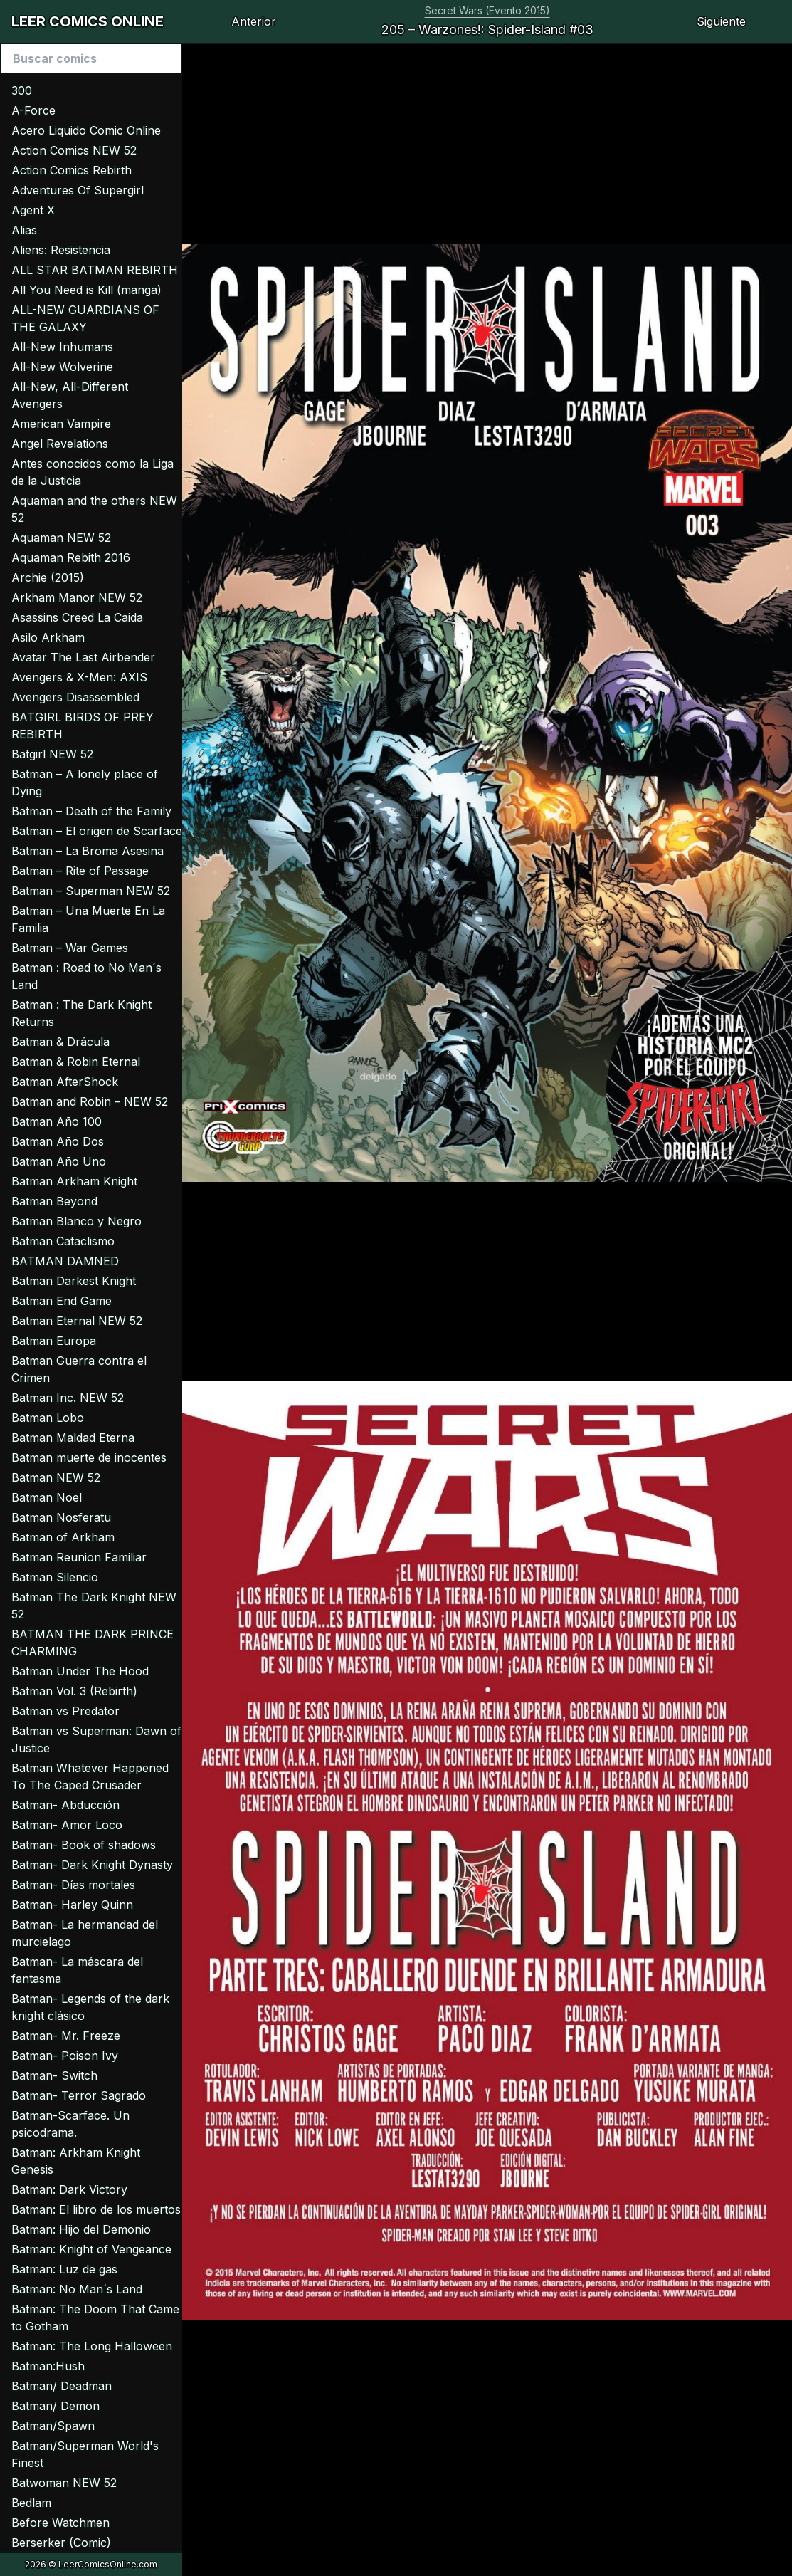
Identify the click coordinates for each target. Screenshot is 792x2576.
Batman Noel (46, 1497)
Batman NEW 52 (55, 1477)
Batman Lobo (47, 1417)
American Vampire (61, 424)
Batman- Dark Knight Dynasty (92, 1865)
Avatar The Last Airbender (83, 657)
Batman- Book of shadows (83, 1845)
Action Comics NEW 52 (74, 150)
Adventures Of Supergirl (77, 190)
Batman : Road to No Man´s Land (86, 976)
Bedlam (31, 2503)
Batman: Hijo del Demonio (81, 2229)
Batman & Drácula (60, 1042)
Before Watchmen (60, 2522)
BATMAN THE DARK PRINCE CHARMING (92, 1642)
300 (21, 90)
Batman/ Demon (55, 2406)
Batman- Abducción (65, 1805)
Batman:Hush (48, 2366)
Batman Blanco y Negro (76, 1221)
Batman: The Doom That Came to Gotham (95, 2317)
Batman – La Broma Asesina (87, 851)
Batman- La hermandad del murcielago (84, 1933)
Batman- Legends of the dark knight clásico (90, 2007)
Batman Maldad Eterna (72, 1437)
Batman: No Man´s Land (76, 2289)
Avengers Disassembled (75, 697)
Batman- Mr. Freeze (65, 2035)
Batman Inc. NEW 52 (67, 1398)
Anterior (253, 21)
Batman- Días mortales (73, 1885)
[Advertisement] (487, 144)
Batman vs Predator (65, 1711)
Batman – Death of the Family (91, 811)
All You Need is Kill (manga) (86, 290)
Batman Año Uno (58, 1161)
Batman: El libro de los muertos (96, 2209)
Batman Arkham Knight (74, 1181)
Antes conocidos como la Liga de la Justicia (92, 472)
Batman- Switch (54, 2075)
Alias (24, 230)
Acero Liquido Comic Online (86, 130)
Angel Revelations (59, 443)
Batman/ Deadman (61, 2386)
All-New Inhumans (62, 347)
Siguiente (721, 21)
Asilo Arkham (48, 637)
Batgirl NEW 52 (52, 754)
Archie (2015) (47, 577)
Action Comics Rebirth (71, 170)
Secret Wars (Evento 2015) (487, 10)
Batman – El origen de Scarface (96, 831)
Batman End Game (61, 1301)
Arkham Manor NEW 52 (76, 597)
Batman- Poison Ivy (64, 2055)
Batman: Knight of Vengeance (91, 2249)
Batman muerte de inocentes (89, 1457)
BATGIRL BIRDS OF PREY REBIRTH (82, 725)
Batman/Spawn (53, 2426)
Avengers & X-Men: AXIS (79, 677)
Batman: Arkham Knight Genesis (75, 2161)
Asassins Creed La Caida (77, 617)
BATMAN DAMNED (65, 1261)
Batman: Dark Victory (69, 2189)
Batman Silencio (54, 1577)
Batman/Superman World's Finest (85, 2454)
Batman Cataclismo (63, 1241)
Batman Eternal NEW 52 (76, 1321)
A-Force (33, 110)
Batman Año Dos (57, 1141)
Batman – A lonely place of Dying (84, 782)
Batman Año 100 (56, 1121)
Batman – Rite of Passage (80, 871)
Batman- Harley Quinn (72, 1904)
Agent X (33, 210)
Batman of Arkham (63, 1537)
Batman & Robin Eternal (75, 1061)
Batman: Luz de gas (64, 2269)
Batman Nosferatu (61, 1517)
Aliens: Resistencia (60, 250)
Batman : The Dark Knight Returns (81, 1013)
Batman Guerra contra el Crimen (79, 1369)
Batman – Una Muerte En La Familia (88, 919)
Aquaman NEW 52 (61, 537)
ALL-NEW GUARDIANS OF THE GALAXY (85, 318)
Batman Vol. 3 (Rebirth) (74, 1691)
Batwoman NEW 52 (64, 2483)
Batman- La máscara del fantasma (77, 1970)
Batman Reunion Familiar (79, 1557)
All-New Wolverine (62, 367)
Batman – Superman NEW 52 (90, 891)
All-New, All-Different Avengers (69, 395)
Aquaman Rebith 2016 (70, 557)
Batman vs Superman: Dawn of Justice (96, 1739)
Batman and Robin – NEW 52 (89, 1101)
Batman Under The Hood (80, 1671)
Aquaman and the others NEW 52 (94, 509)
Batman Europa (53, 1341)
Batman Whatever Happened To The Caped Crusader (90, 1776)
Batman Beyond (54, 1201)
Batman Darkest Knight (73, 1281)
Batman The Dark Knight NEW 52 (93, 1605)
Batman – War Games (69, 948)
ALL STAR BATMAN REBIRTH (94, 270)
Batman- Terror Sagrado (78, 2095)
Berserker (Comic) (61, 2542)
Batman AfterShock (64, 1081)
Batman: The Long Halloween (91, 2346)
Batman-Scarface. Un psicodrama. (70, 2124)
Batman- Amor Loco (66, 1825)
